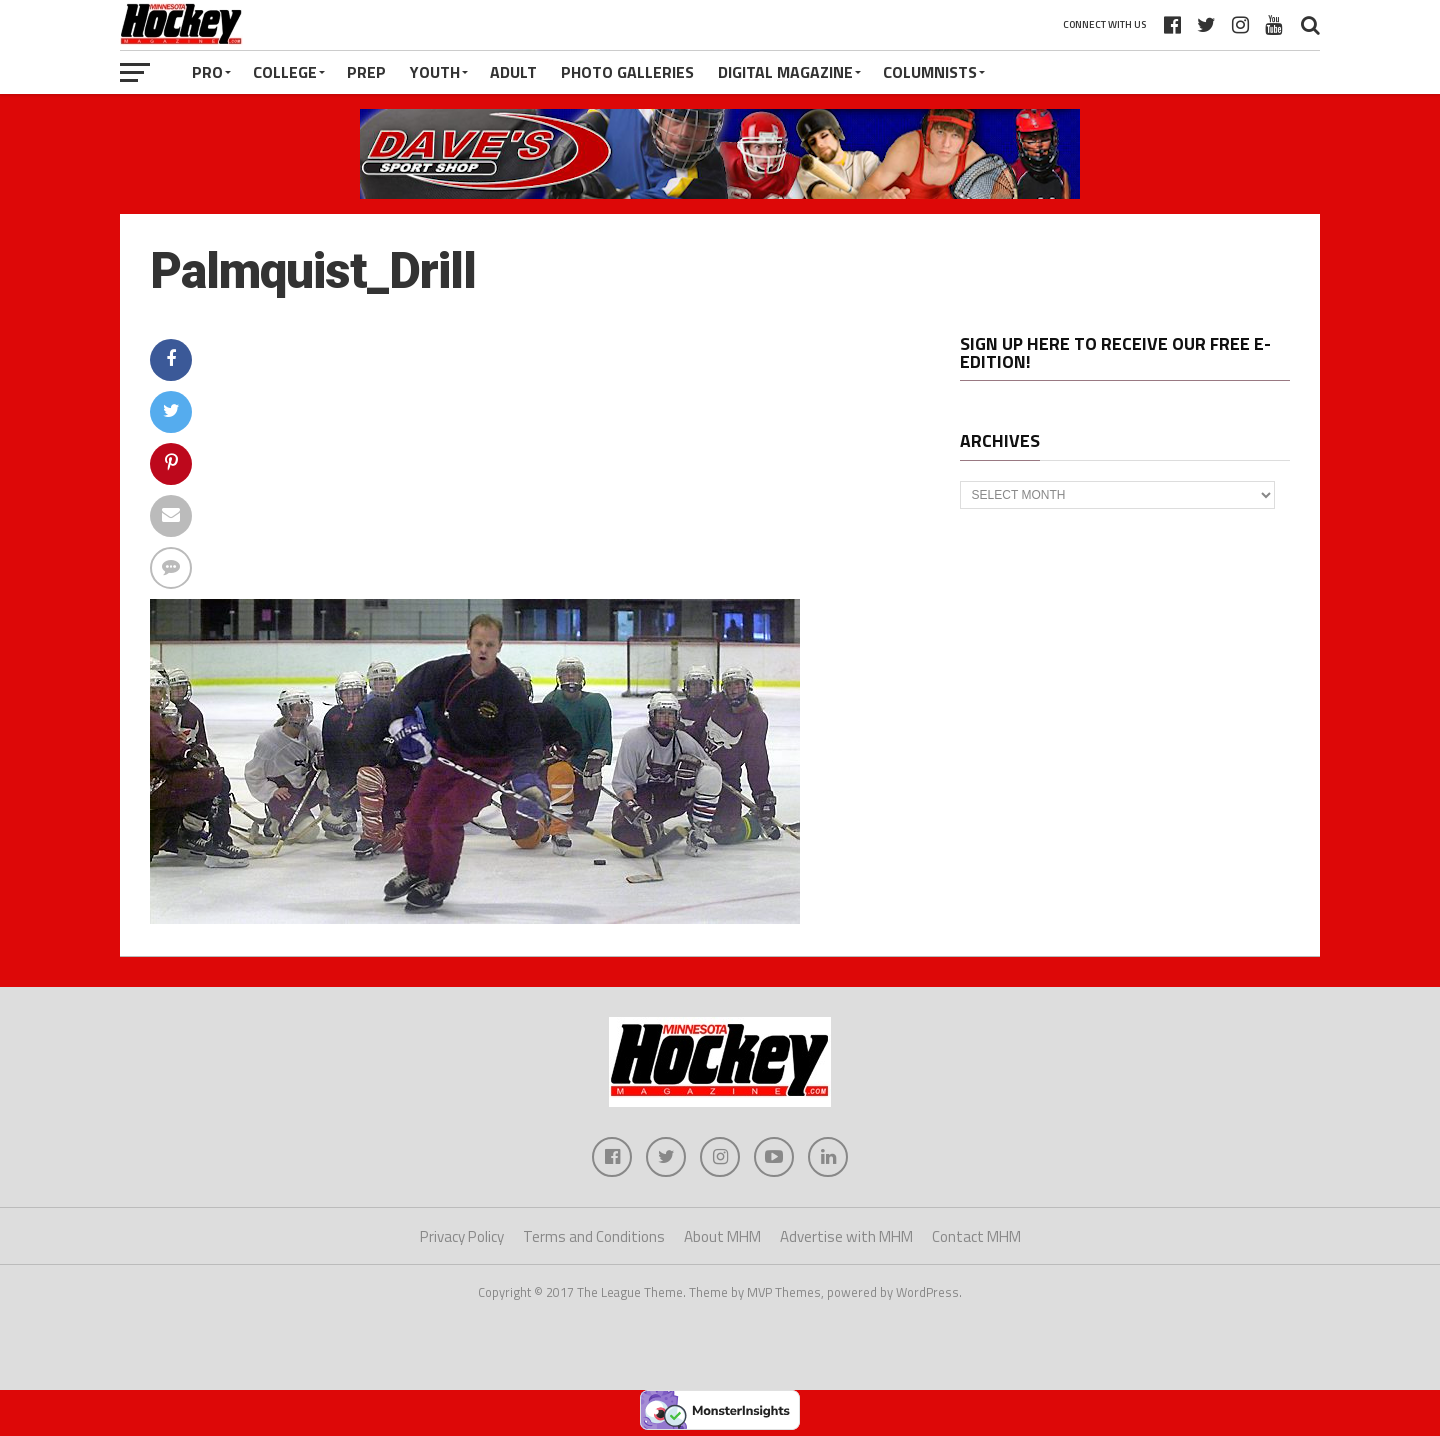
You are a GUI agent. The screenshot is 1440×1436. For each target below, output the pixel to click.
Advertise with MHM (846, 1236)
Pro (207, 72)
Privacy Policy (462, 1236)
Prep (366, 72)
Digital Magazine (785, 72)
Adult (513, 72)
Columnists (930, 72)
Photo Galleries (627, 72)
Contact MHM (976, 1236)
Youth (435, 72)
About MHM (722, 1236)
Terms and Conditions (594, 1236)
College (285, 72)
